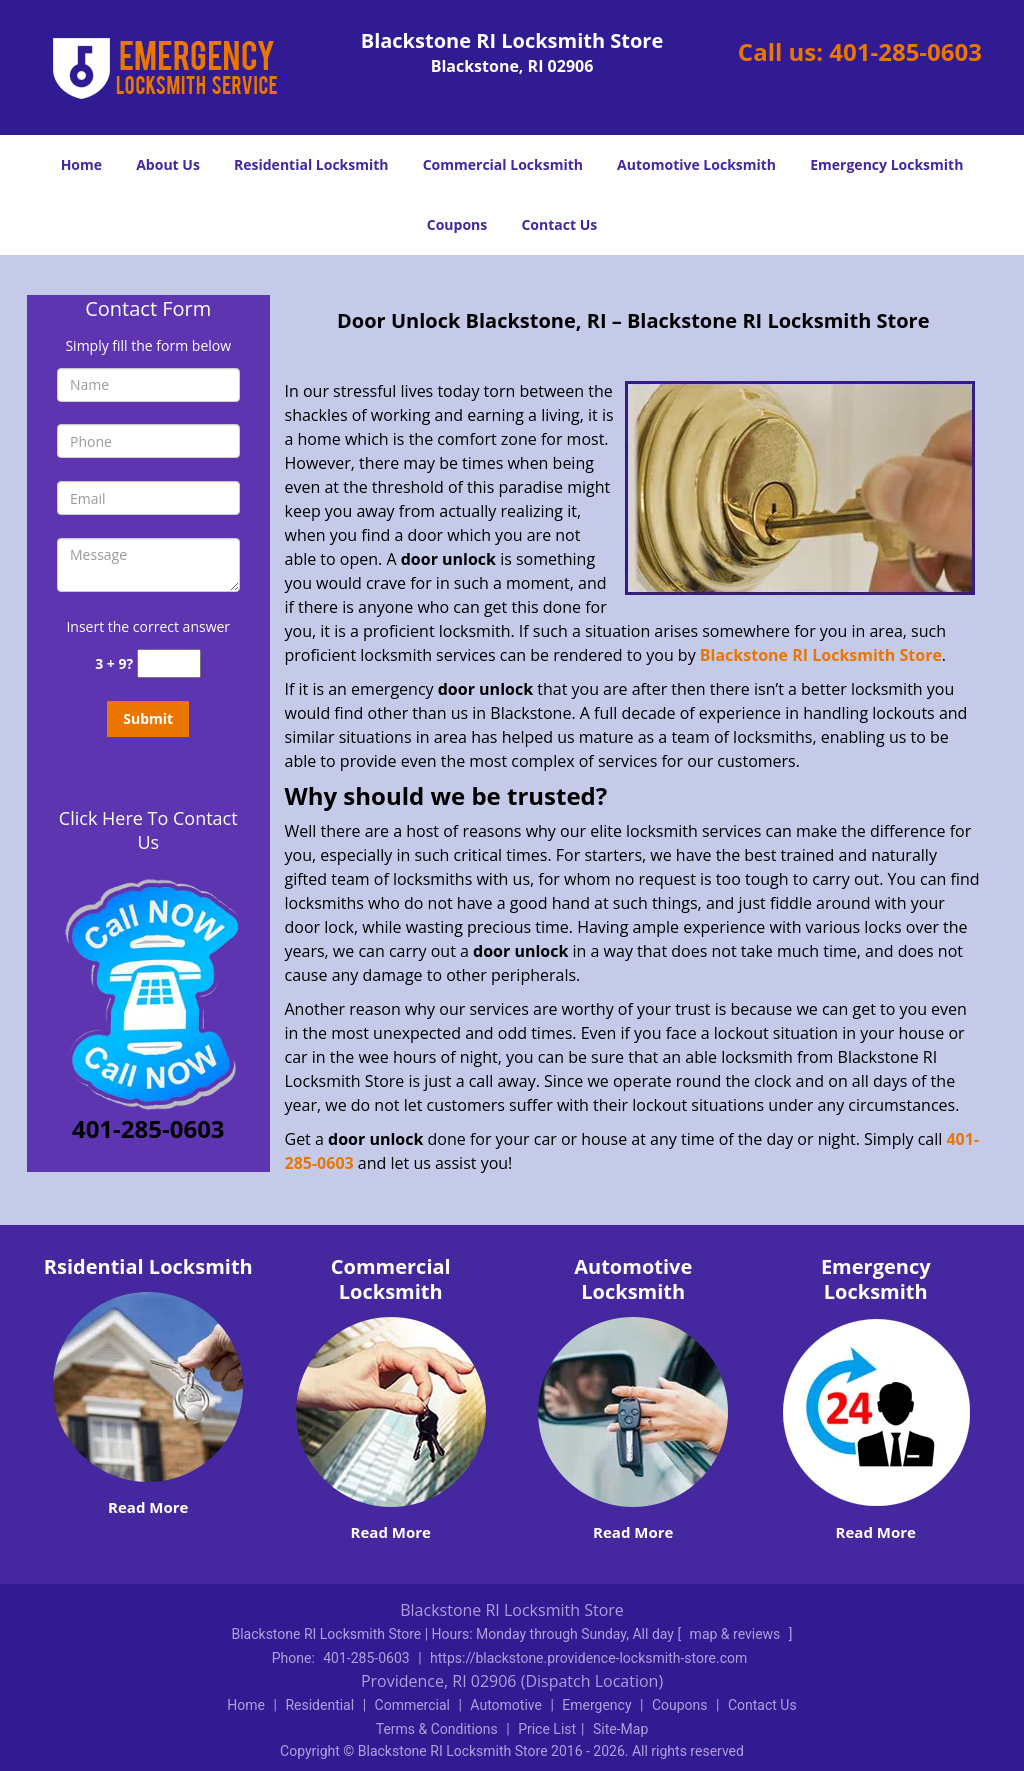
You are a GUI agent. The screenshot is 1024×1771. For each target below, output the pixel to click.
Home (81, 164)
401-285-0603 (905, 51)
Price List (547, 1729)
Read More (148, 1507)
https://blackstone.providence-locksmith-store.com (588, 1658)
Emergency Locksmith (886, 164)
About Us (168, 164)
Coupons (457, 224)
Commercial (412, 1705)
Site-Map (620, 1729)
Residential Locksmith (311, 164)
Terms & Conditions (437, 1729)
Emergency (596, 1705)
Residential (319, 1705)
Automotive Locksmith (696, 164)
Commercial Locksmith (503, 164)
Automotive (506, 1705)
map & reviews (737, 1634)
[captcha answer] (169, 663)
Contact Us (559, 224)
